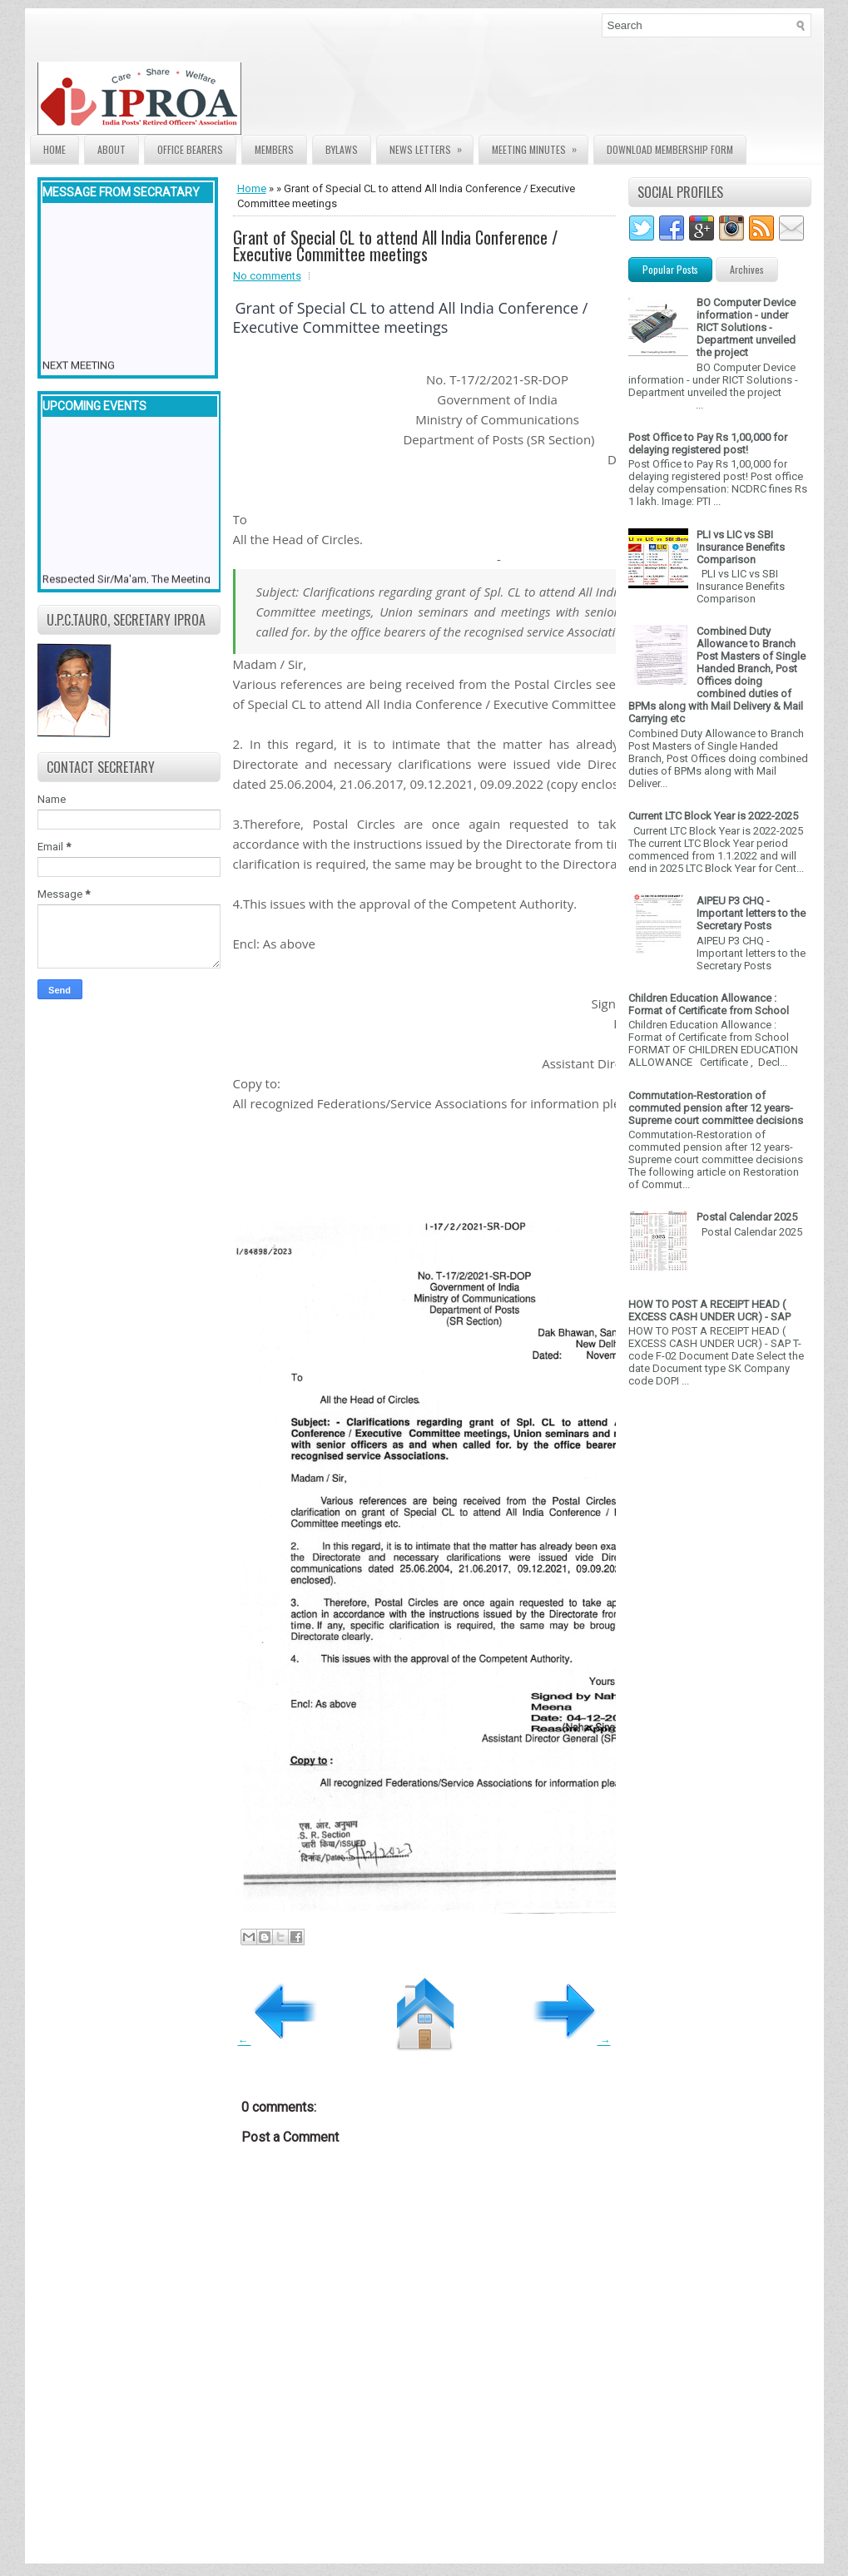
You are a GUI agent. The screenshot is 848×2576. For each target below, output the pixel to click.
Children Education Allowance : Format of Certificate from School (708, 1004)
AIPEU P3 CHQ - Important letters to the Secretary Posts (751, 913)
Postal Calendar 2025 (747, 1217)
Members (274, 149)
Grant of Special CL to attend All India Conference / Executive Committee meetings (395, 245)
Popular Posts (670, 269)
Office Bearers (190, 149)
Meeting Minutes (540, 146)
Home (54, 149)
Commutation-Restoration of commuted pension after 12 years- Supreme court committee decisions (715, 1108)
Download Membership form (670, 149)
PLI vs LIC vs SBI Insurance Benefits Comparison (741, 547)
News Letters (431, 146)
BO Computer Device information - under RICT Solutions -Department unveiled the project (746, 327)
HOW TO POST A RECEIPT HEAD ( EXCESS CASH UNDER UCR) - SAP (709, 1310)
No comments (267, 276)
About (111, 149)
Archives (747, 269)
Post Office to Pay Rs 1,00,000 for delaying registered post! (707, 443)
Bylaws (341, 149)
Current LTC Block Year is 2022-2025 (713, 816)
